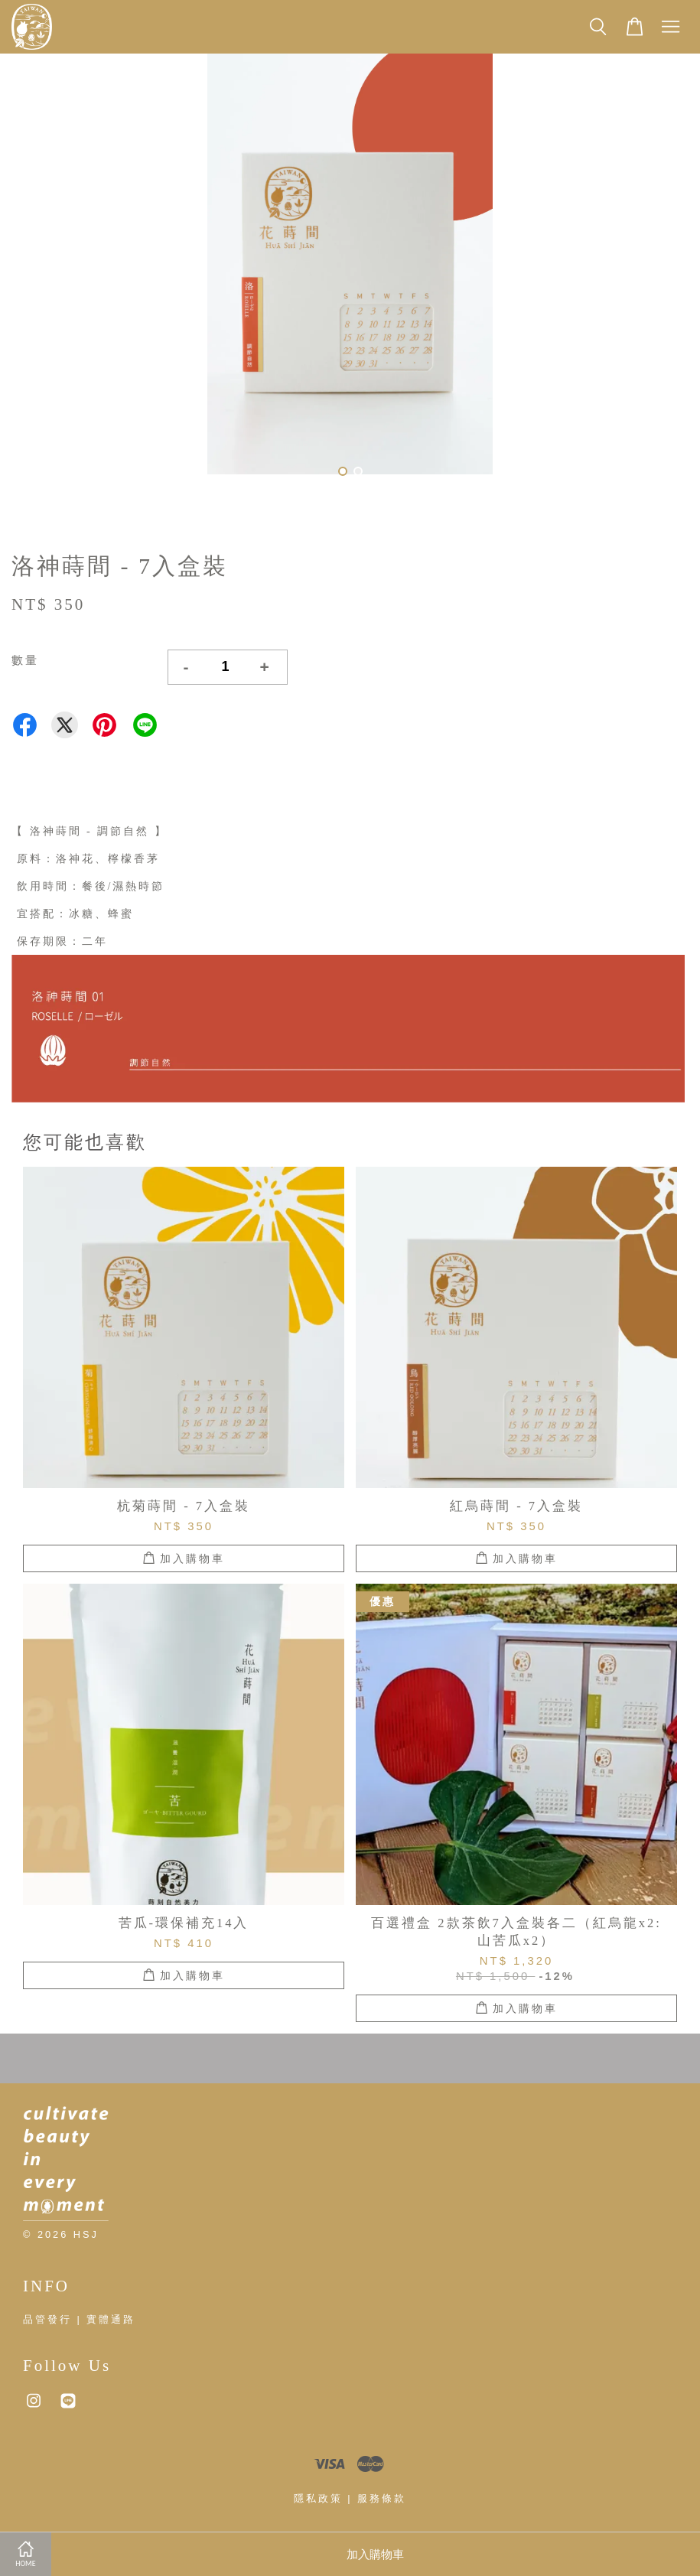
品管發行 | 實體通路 (79, 2319)
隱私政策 (318, 2498)
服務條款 (381, 2498)
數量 (25, 659)
